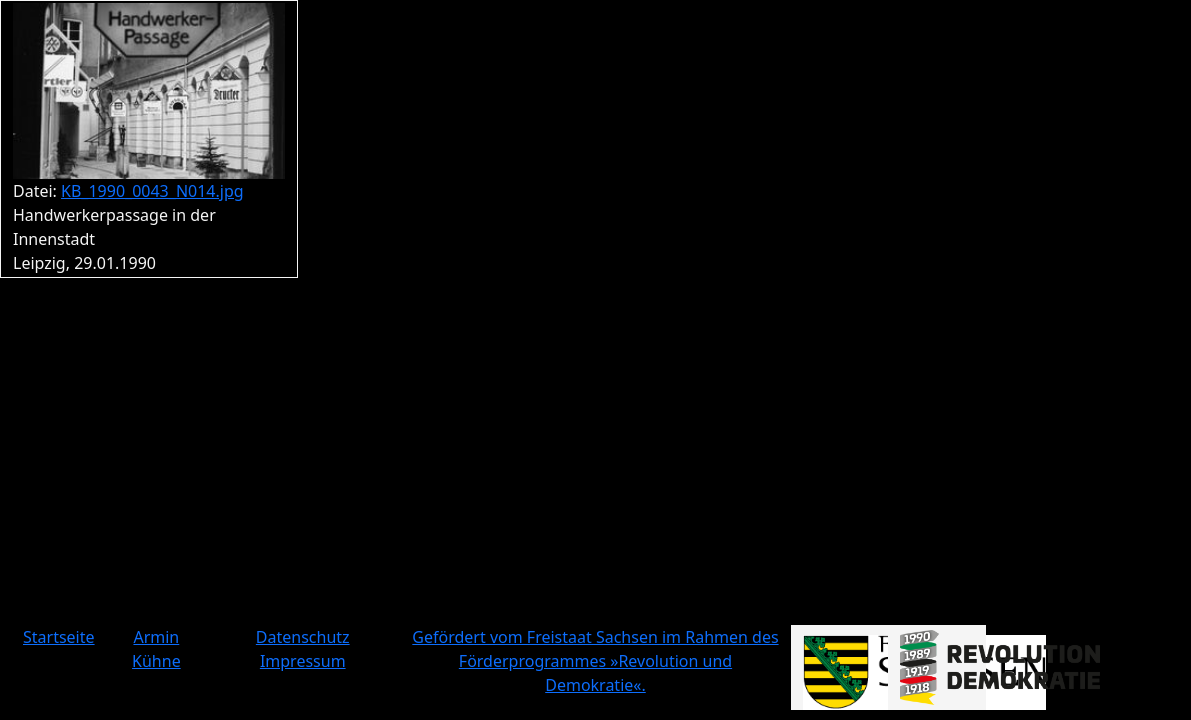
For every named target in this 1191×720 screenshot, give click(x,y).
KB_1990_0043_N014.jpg (152, 191)
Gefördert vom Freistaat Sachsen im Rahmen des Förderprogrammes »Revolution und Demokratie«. (595, 661)
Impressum (303, 661)
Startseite (59, 637)
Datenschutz (303, 637)
